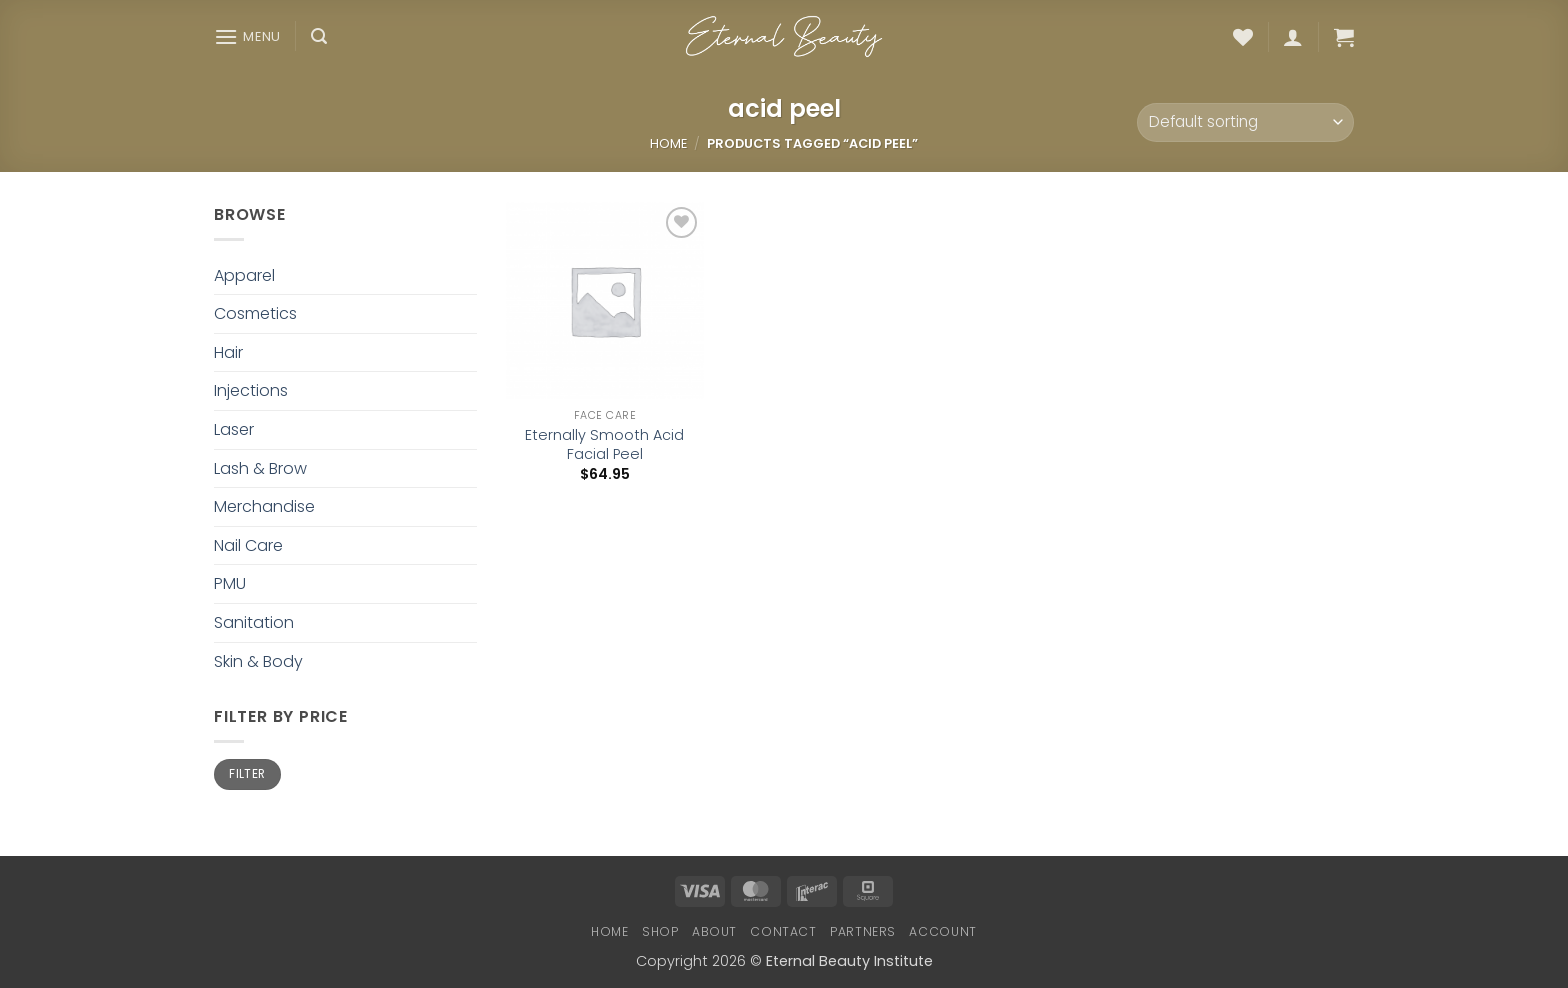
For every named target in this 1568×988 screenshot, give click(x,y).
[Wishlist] (1243, 37)
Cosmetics (255, 313)
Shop (660, 931)
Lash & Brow (260, 468)
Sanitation (254, 622)
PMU (230, 583)
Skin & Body (258, 661)
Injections (251, 390)
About (714, 931)
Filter (247, 774)
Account (942, 931)
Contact (783, 931)
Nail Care (248, 545)
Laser (234, 429)
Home (668, 143)
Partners (863, 931)
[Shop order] (1245, 122)
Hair (228, 352)
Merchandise (264, 506)
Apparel (244, 275)
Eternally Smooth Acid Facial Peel (604, 444)
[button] (247, 36)
